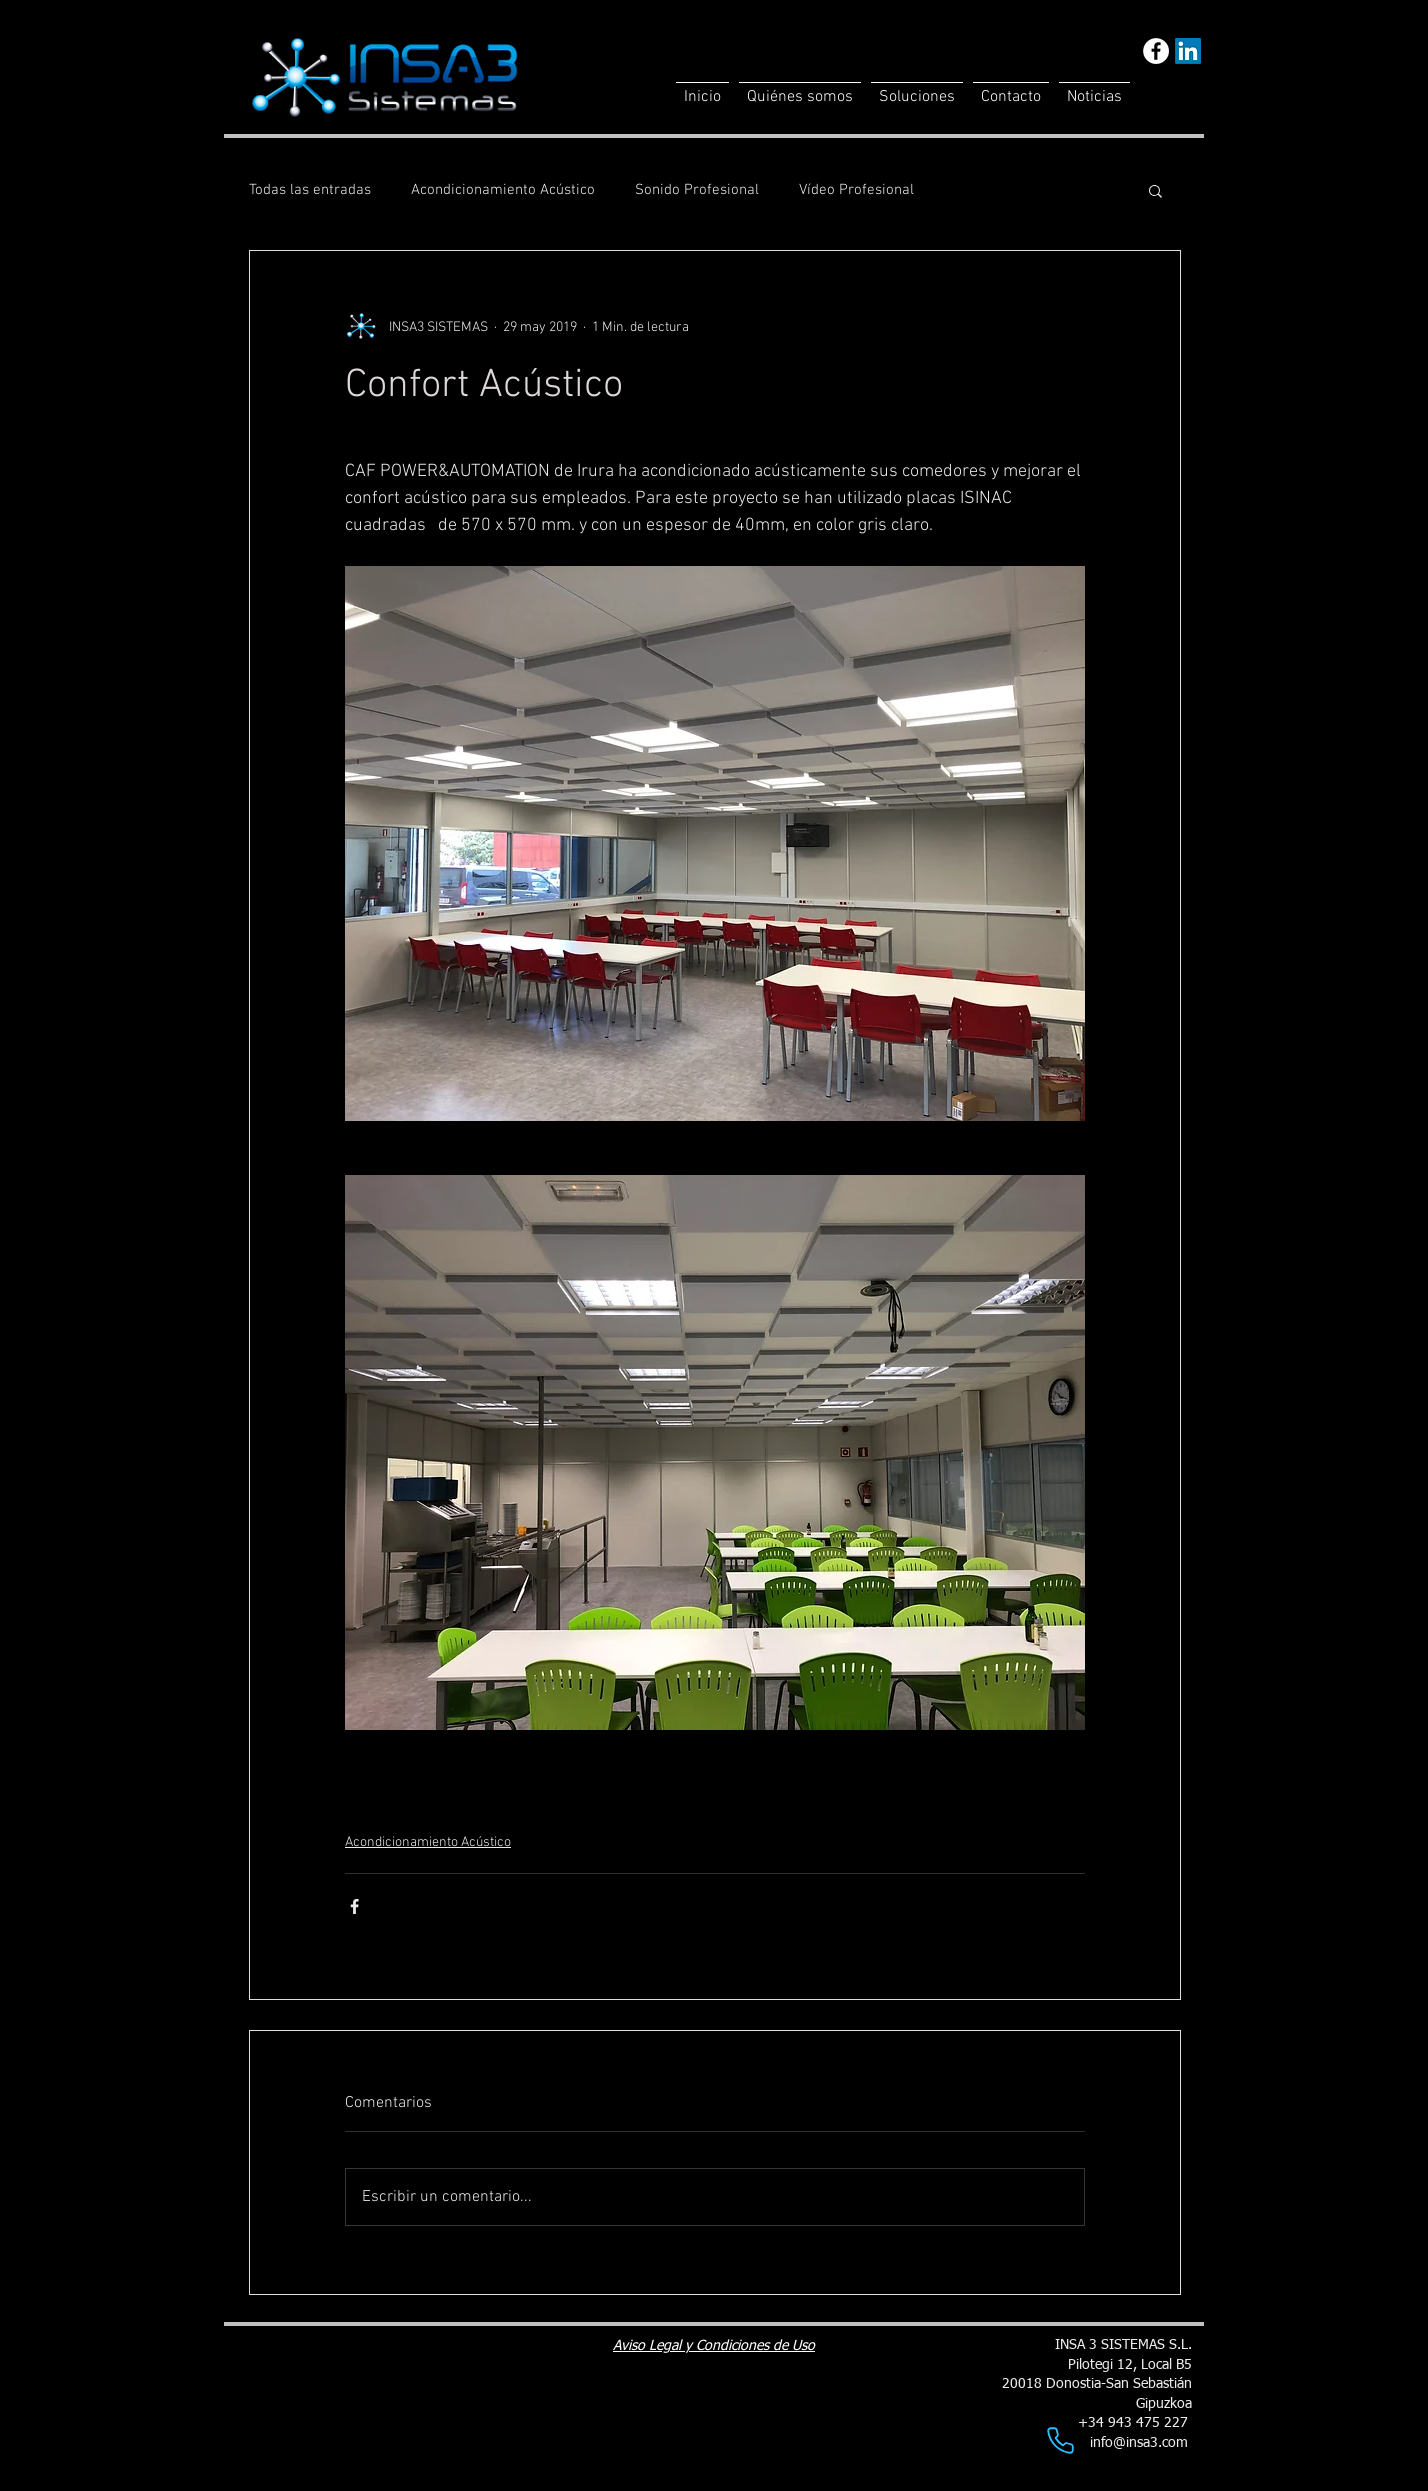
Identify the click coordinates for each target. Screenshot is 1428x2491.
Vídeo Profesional (856, 190)
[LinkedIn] (1188, 51)
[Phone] (1060, 2440)
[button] (1155, 190)
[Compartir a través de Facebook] (354, 1906)
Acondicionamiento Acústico (503, 190)
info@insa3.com (1139, 2443)
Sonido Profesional (697, 190)
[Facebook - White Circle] (1156, 51)
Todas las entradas (310, 190)
